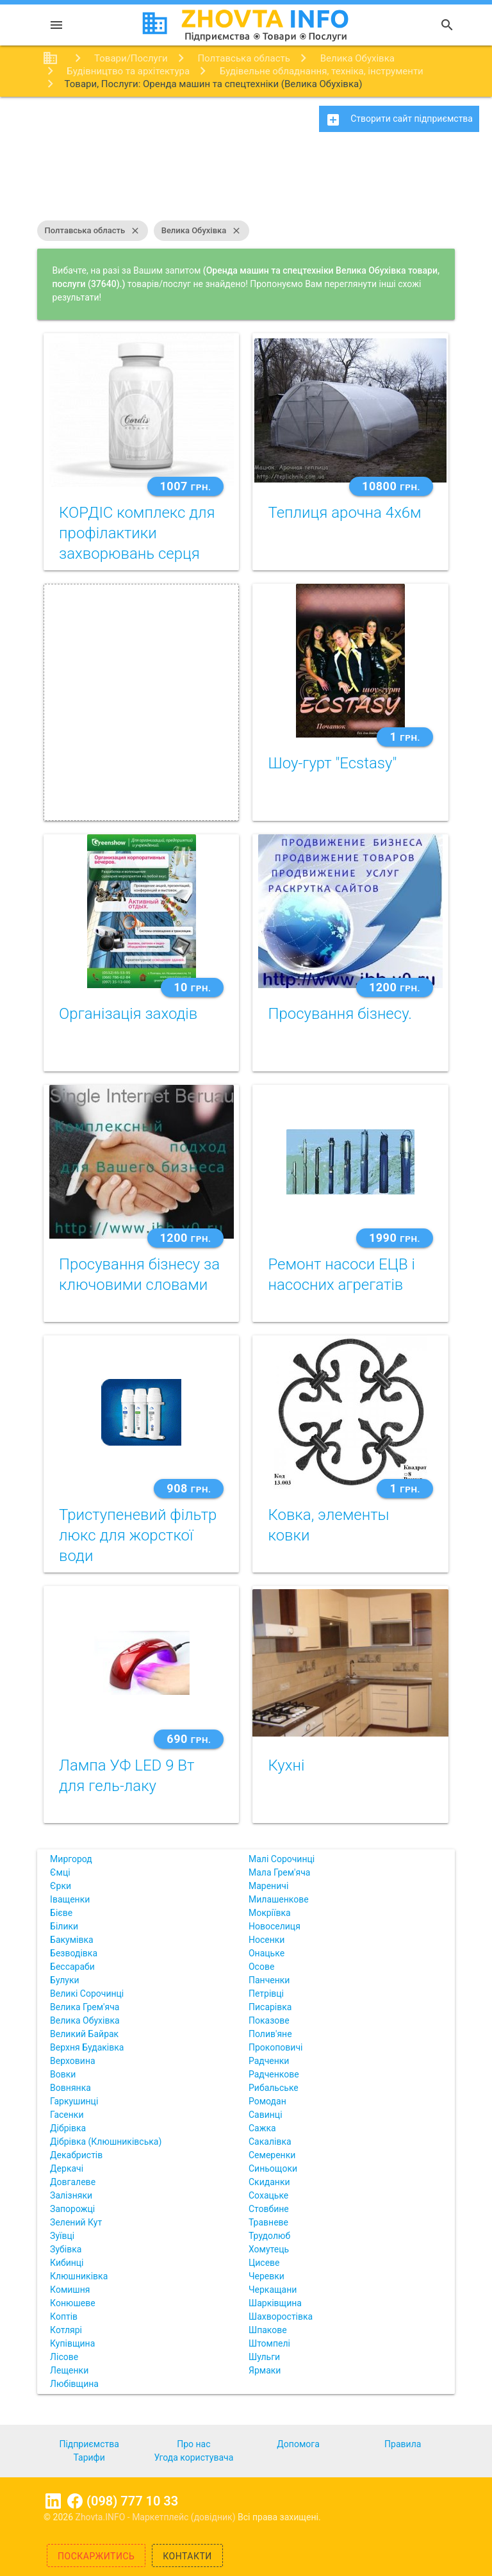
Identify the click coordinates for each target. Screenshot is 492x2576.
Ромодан (267, 2101)
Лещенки (69, 2370)
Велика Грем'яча (84, 2007)
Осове (261, 1966)
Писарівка (270, 2007)
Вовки (63, 2074)
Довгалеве (72, 2182)
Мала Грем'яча (279, 1872)
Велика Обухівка (201, 230)
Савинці (266, 2115)
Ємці (60, 1872)
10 (192, 987)
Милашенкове (279, 1899)
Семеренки (272, 2155)
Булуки (64, 1980)
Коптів (64, 2316)
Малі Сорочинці (282, 1859)
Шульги (264, 2357)
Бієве (61, 1913)
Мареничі (268, 1886)
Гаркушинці (74, 2101)
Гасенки (66, 2115)
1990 (394, 1237)
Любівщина (74, 2384)
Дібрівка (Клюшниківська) (105, 2141)
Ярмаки (265, 2370)
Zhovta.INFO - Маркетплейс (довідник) (157, 2517)
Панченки (269, 1980)
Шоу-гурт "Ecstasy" (332, 763)
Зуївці (62, 2236)
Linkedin (53, 2501)
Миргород (71, 1859)
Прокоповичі (275, 2047)
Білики (64, 1926)
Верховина (72, 2061)
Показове (269, 2020)
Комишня (70, 2289)
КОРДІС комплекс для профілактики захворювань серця (137, 533)
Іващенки (70, 1899)
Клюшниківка (79, 2276)
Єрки (60, 1886)
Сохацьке (268, 2195)
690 (189, 1739)
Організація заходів (128, 1014)
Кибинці (66, 2263)
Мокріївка (270, 1913)
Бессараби (72, 1966)
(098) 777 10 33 (132, 2501)
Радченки (269, 2061)
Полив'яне (270, 2034)
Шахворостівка (281, 2316)
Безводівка (73, 1953)
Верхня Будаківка (87, 2047)
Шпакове (268, 2330)
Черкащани (273, 2289)
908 (189, 1488)
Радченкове (274, 2074)
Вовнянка (70, 2088)
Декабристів (76, 2155)
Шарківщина (275, 2303)
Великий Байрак (84, 2034)
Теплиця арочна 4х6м (344, 513)
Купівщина (72, 2343)
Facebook (75, 2501)
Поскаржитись (96, 2556)
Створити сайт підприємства (399, 120)
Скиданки (269, 2182)
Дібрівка (68, 2128)
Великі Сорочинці (87, 1993)
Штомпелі (269, 2343)
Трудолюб (269, 2236)
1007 (185, 486)
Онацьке (266, 1953)
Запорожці (72, 2209)
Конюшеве (72, 2303)
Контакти (187, 2556)
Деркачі (66, 2168)
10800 (391, 486)
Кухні (286, 1765)
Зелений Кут (76, 2222)
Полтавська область (93, 230)
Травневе (268, 2222)
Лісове (64, 2357)
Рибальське (274, 2088)
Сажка (262, 2128)
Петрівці (266, 1993)
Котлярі (66, 2330)
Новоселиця (274, 1926)
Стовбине (269, 2209)
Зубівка (65, 2249)
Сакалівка (270, 2141)
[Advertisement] (246, 182)
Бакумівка (72, 1940)
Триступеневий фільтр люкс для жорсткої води (138, 1535)
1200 (394, 987)
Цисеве (264, 2263)
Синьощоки (273, 2168)
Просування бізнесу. (340, 1014)
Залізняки (71, 2195)
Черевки (266, 2276)
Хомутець (269, 2249)
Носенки (266, 1940)
